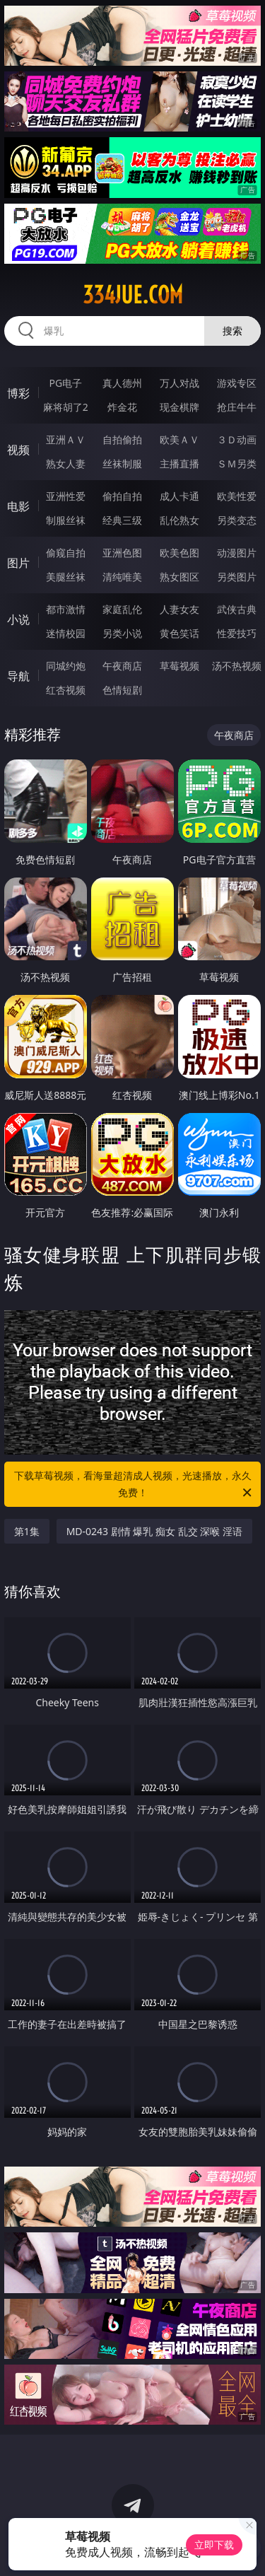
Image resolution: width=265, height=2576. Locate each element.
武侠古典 (237, 609)
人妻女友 (179, 609)
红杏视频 (66, 690)
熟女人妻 (66, 463)
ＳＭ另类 (237, 463)
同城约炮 (66, 665)
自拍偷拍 (122, 439)
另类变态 (237, 520)
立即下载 (214, 2544)
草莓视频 (179, 665)
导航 (18, 676)
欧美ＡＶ (179, 439)
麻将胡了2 (65, 407)
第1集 (27, 1531)
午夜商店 (122, 665)
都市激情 (66, 609)
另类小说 (122, 633)
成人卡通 (179, 496)
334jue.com (133, 295)
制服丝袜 (66, 520)
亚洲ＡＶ (66, 439)
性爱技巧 (237, 633)
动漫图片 (237, 552)
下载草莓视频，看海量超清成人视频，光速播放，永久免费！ (134, 1485)
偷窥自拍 (66, 552)
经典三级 (122, 520)
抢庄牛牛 (237, 407)
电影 (18, 506)
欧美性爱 (237, 496)
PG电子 (65, 383)
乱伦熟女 (179, 520)
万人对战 (179, 383)
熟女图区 (179, 576)
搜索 (232, 330)
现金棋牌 (179, 407)
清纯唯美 (122, 576)
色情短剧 (122, 690)
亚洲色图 (122, 552)
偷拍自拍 (122, 496)
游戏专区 (237, 383)
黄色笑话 (179, 633)
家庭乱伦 (122, 609)
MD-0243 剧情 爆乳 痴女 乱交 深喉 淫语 (154, 1531)
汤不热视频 (236, 665)
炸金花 (122, 407)
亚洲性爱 (66, 496)
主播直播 (179, 463)
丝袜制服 (122, 463)
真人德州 (122, 383)
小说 (18, 619)
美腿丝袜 (66, 576)
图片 (18, 563)
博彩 (18, 393)
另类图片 (237, 576)
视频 (18, 449)
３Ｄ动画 (237, 439)
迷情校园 (66, 633)
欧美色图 (179, 552)
